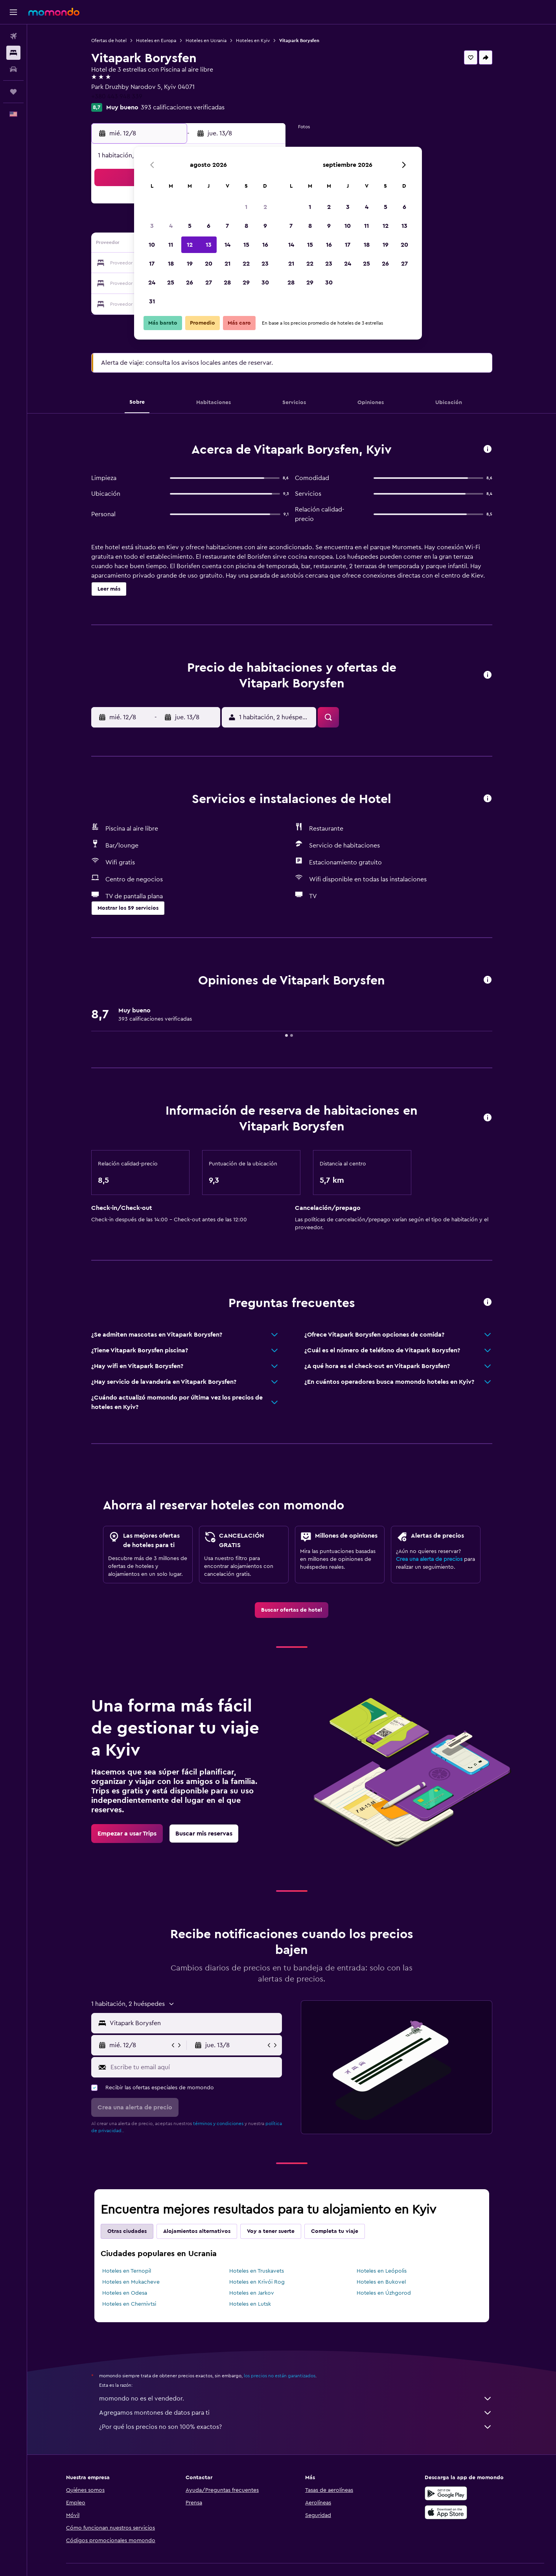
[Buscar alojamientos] (13, 53)
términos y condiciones (218, 2123)
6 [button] (208, 226)
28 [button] (227, 282)
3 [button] (152, 226)
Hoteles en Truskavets (256, 2271)
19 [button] (190, 263)
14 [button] (227, 245)
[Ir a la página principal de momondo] (53, 12)
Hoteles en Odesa (124, 2293)
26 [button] (189, 282)
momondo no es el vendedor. (295, 2398)
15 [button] (246, 245)
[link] (291, 1610)
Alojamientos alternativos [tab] (196, 2231)
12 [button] (190, 245)
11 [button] (170, 245)
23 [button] (265, 263)
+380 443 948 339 (116, 96)
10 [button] (152, 245)
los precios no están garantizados (279, 2375)
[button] (13, 12)
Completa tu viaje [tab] (334, 2231)
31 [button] (152, 301)
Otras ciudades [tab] (127, 2231)
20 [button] (208, 263)
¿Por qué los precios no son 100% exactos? (295, 2427)
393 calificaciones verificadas (183, 107)
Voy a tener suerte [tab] (271, 2231)
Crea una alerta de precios (429, 1559)
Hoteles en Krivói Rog (257, 2282)
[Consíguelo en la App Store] (446, 2512)
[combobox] (194, 2023)
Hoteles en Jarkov (251, 2293)
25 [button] (170, 282)
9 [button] (265, 226)
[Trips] (13, 92)
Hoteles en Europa (156, 40)
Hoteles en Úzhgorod (384, 2293)
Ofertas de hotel (109, 40)
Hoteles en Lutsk (250, 2304)
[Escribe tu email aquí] (194, 2067)
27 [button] (208, 282)
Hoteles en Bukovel (381, 2282)
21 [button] (227, 263)
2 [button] (265, 207)
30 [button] (265, 282)
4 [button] (171, 226)
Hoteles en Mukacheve (131, 2282)
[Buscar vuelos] (13, 36)
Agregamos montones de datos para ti (295, 2412)
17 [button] (152, 263)
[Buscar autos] (13, 69)
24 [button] (151, 282)
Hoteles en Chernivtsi (129, 2304)
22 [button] (246, 263)
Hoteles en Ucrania (206, 40)
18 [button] (171, 263)
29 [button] (246, 282)
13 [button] (209, 245)
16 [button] (265, 245)
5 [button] (189, 226)
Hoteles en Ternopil (126, 2271)
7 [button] (227, 226)
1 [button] (246, 207)
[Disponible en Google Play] (446, 2493)
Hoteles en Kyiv (253, 40)
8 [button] (246, 226)
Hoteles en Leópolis (382, 2271)
